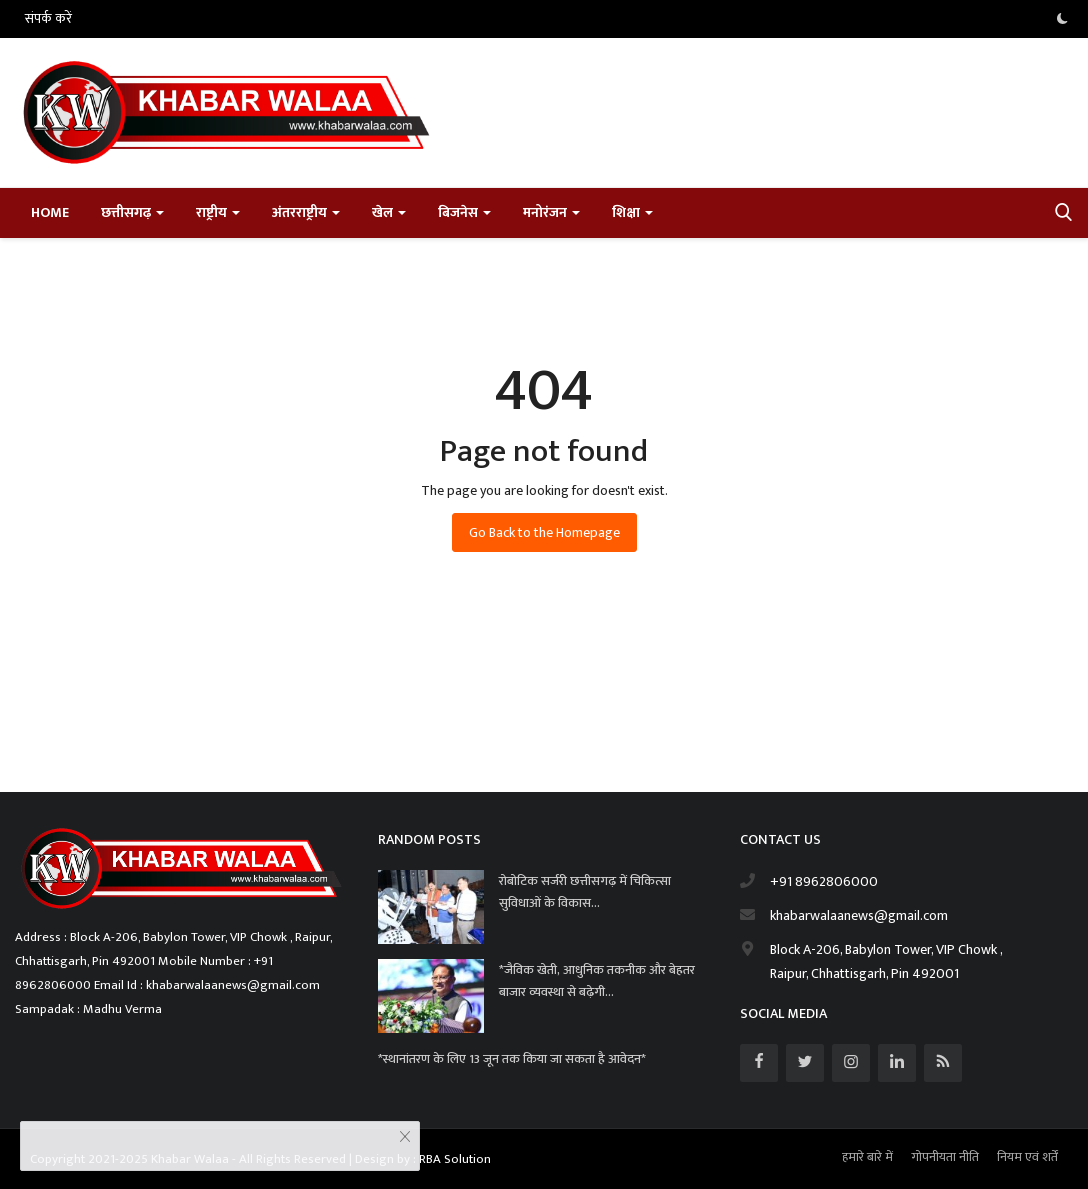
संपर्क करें (48, 18)
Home (50, 212)
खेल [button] (389, 212)
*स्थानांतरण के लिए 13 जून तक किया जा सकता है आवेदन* (513, 1059)
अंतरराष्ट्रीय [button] (306, 212)
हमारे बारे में (867, 1157)
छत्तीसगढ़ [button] (132, 212)
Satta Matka (50, 749)
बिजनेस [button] (464, 212)
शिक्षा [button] (632, 212)
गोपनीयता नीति (945, 1157)
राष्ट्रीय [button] (218, 212)
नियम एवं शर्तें (1027, 1157)
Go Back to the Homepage (544, 532)
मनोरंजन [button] (551, 212)
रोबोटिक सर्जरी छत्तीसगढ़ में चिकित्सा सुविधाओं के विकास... (585, 892)
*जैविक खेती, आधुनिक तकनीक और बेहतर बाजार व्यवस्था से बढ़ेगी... (597, 981)
